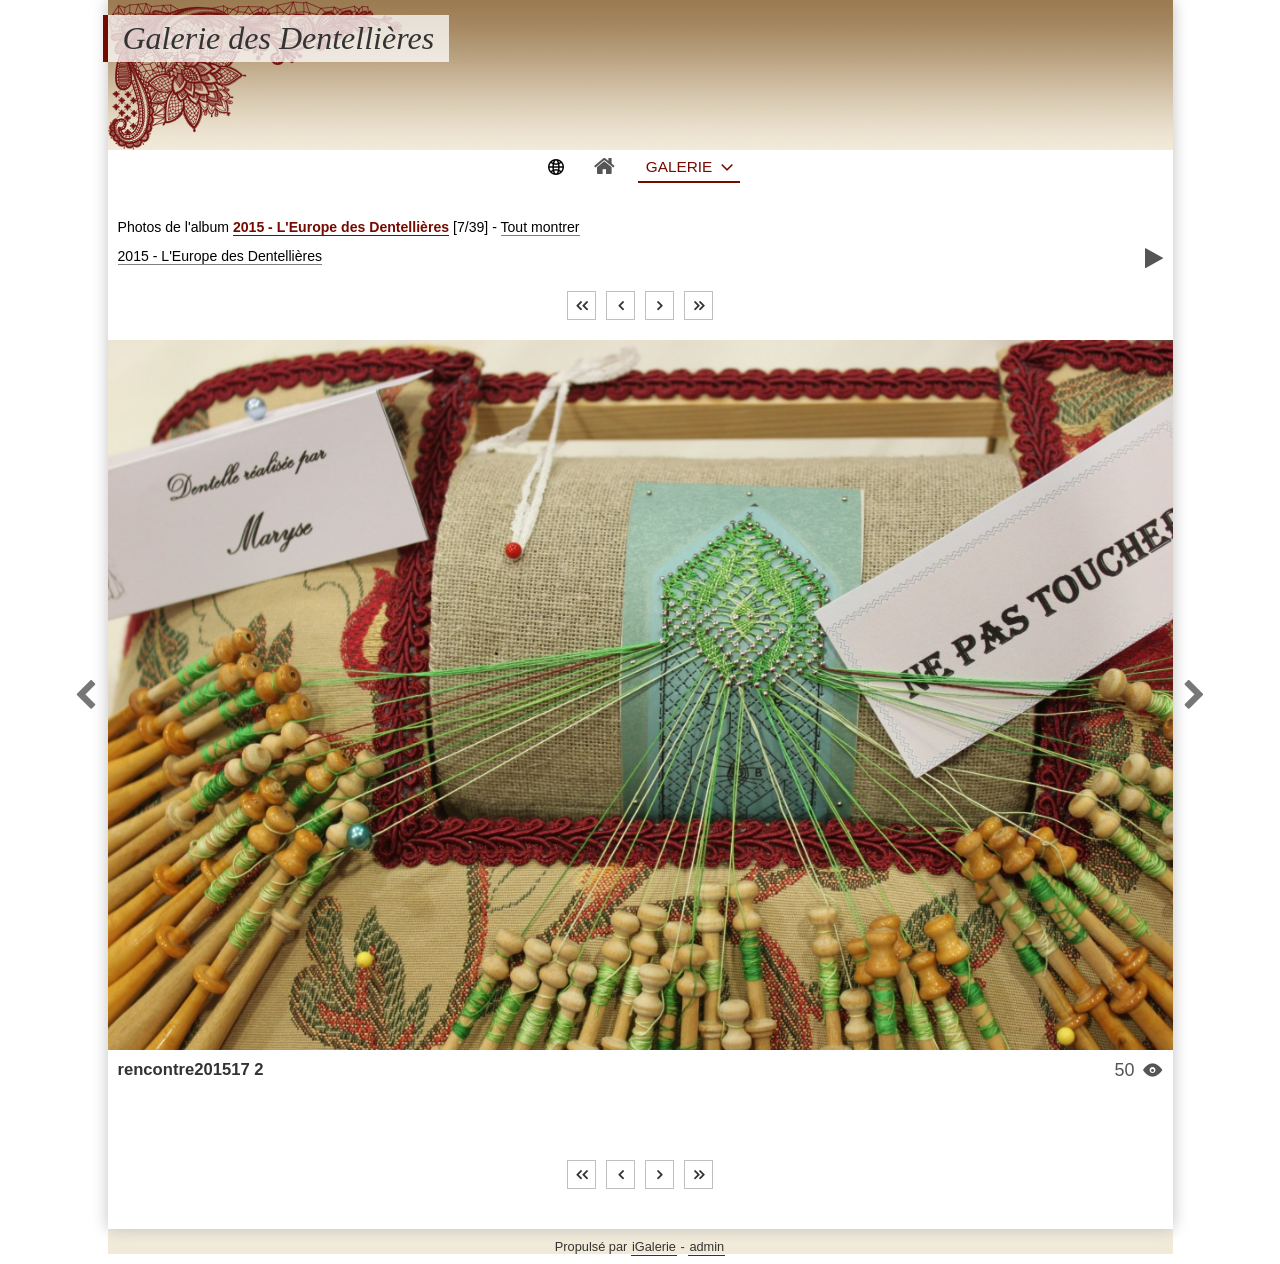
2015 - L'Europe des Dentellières (341, 227)
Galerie (679, 166)
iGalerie (654, 1246)
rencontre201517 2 (191, 1069)
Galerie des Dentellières (279, 38)
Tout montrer (540, 227)
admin (706, 1246)
